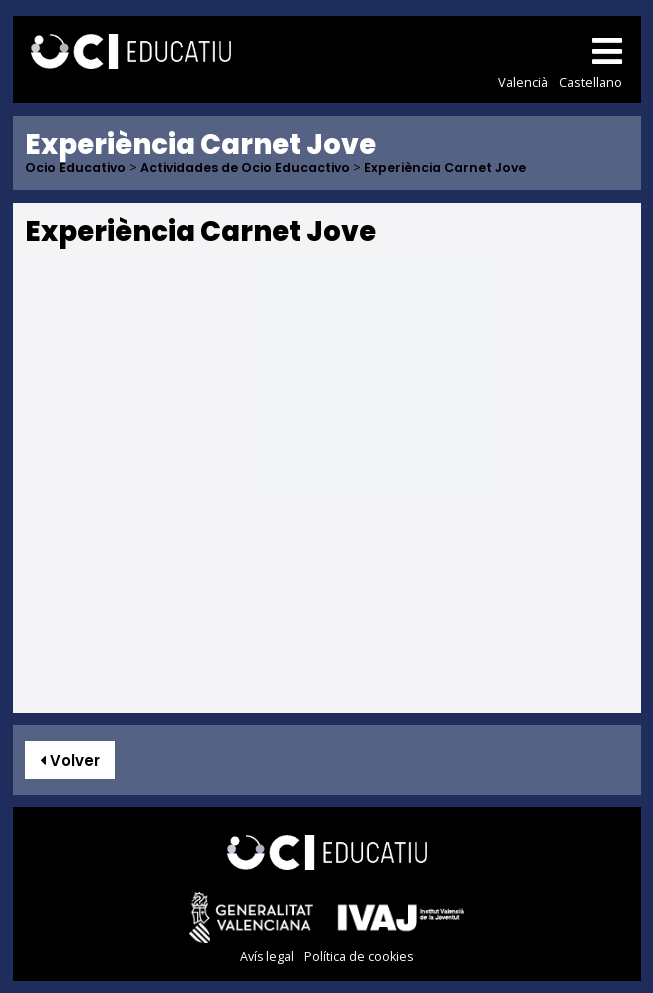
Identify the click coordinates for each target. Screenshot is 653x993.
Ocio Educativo (75, 168)
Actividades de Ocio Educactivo (245, 168)
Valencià (523, 82)
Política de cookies (358, 956)
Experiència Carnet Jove (445, 168)
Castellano (590, 82)
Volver (70, 760)
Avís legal (267, 956)
